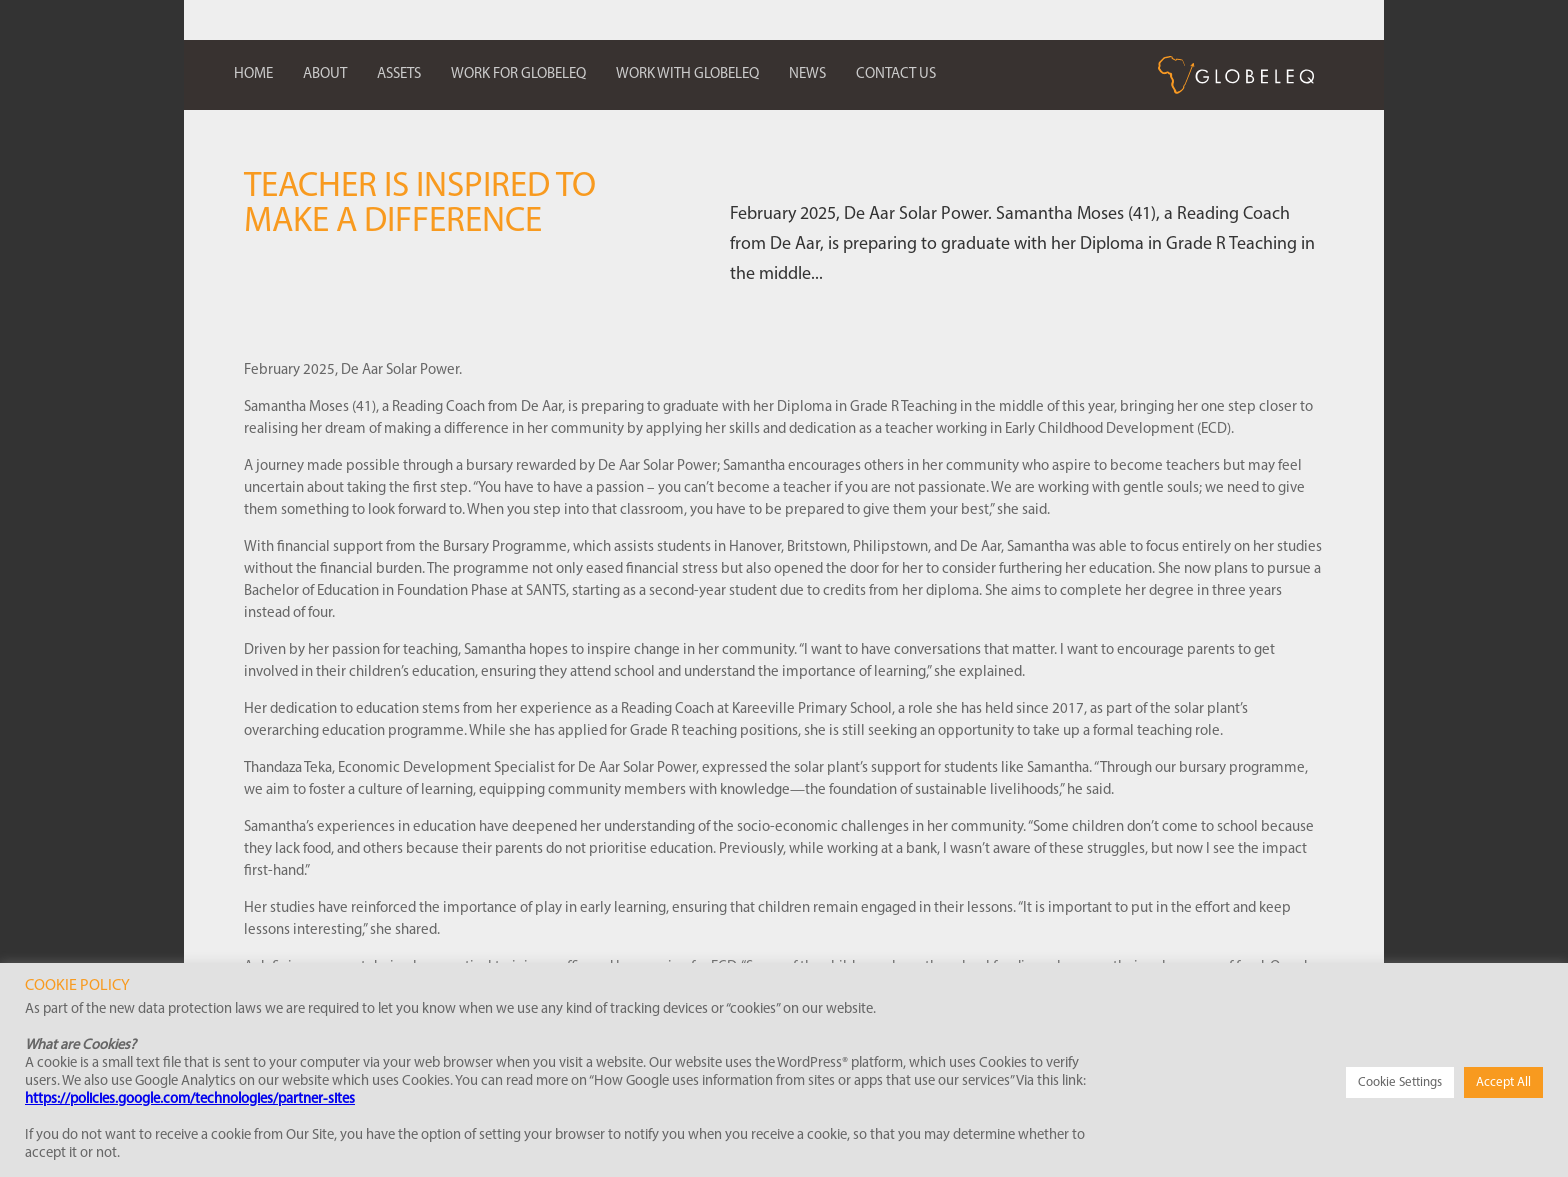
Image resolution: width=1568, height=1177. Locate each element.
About (325, 74)
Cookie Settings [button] (1400, 1082)
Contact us (896, 74)
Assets (399, 74)
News (807, 74)
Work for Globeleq (518, 74)
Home (253, 74)
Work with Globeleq (687, 74)
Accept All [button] (1503, 1082)
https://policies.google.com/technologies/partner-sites (190, 1099)
